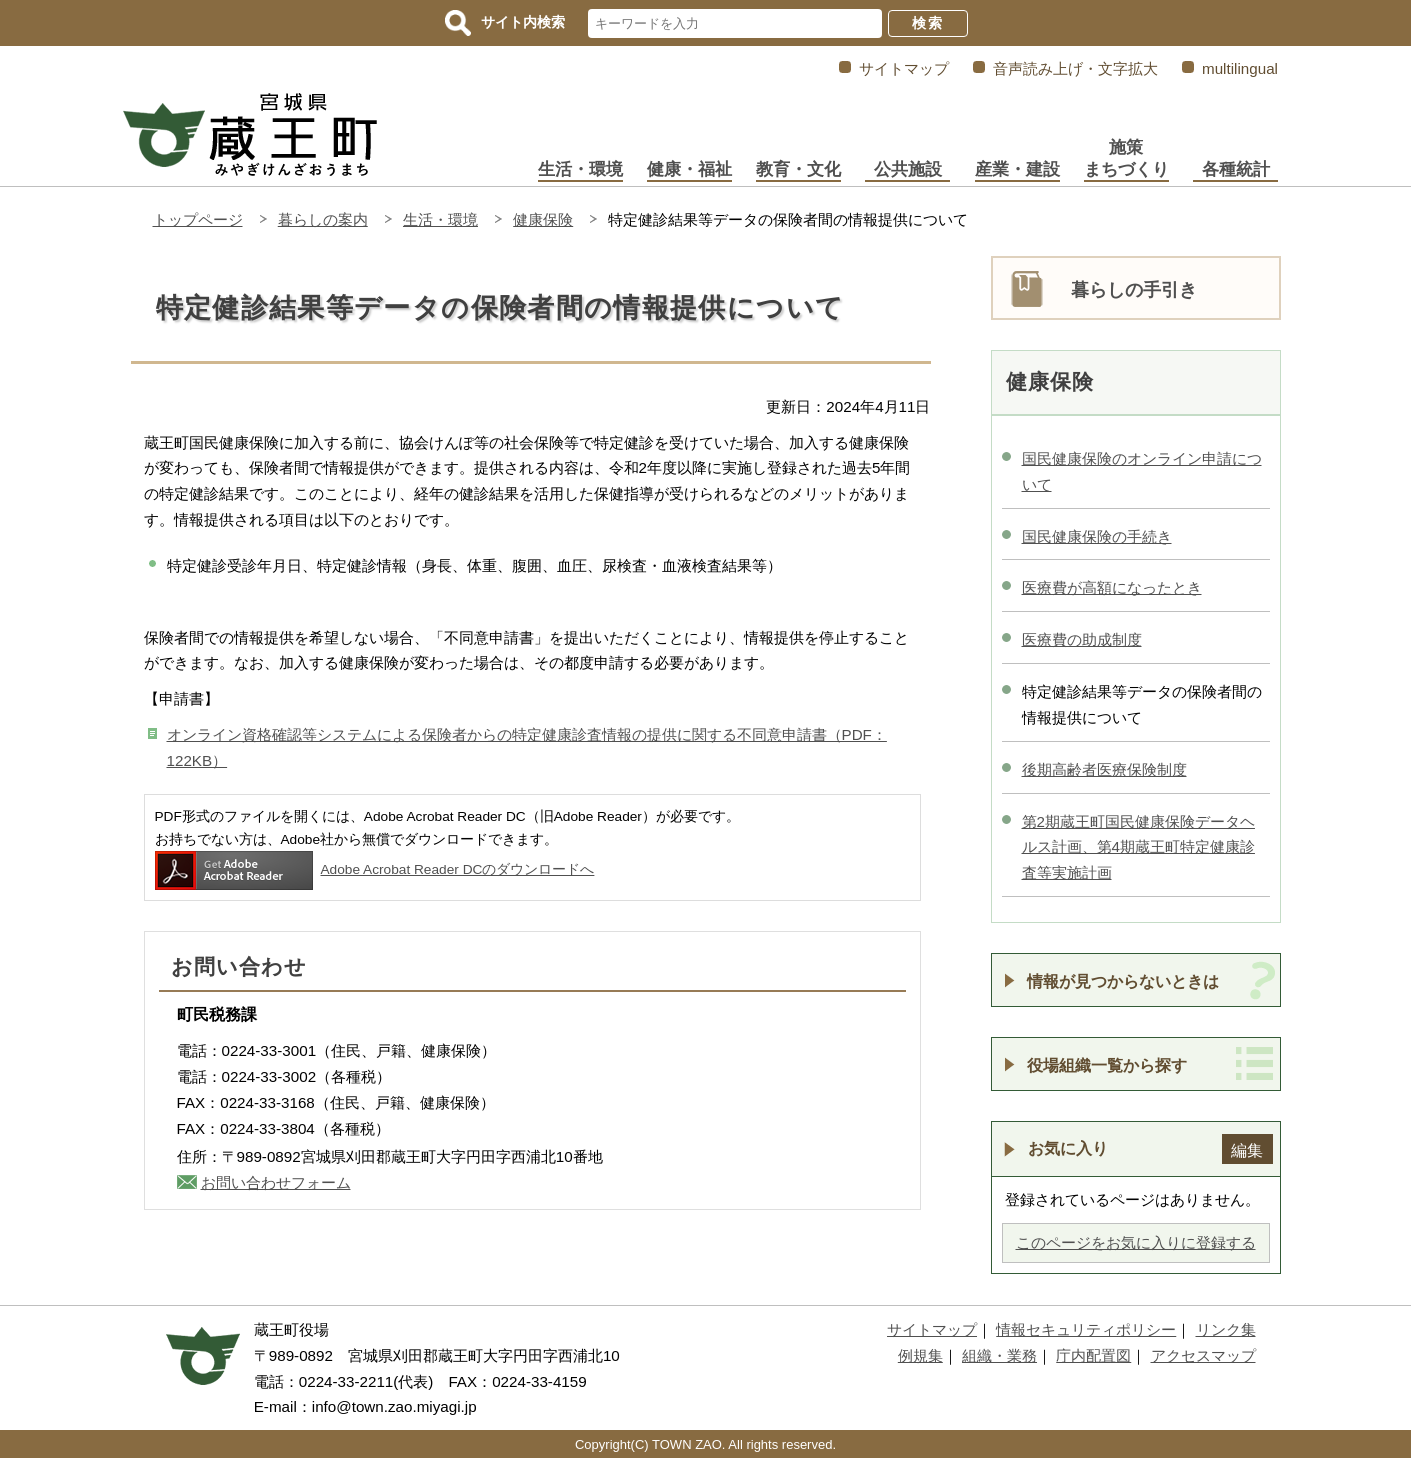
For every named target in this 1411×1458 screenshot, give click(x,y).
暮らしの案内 (323, 219)
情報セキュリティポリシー (1086, 1329)
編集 (1247, 1150)
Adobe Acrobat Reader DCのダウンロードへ (375, 869)
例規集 (920, 1355)
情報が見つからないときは (1123, 981)
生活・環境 (580, 169)
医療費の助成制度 (1082, 639)
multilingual (1240, 68)
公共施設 (908, 169)
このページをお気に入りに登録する (1136, 1242)
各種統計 (1236, 169)
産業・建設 (1017, 169)
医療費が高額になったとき (1112, 587)
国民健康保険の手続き (1097, 536)
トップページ (198, 219)
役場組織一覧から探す (1107, 1065)
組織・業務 (999, 1355)
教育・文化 (798, 169)
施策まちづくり (1126, 158)
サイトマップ (904, 68)
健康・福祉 (689, 169)
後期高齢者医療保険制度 (1104, 769)
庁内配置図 (1093, 1355)
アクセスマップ (1203, 1355)
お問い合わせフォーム (276, 1182)
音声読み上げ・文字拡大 (1075, 68)
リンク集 (1226, 1329)
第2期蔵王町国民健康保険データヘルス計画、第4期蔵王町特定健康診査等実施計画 (1138, 847)
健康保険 (543, 219)
